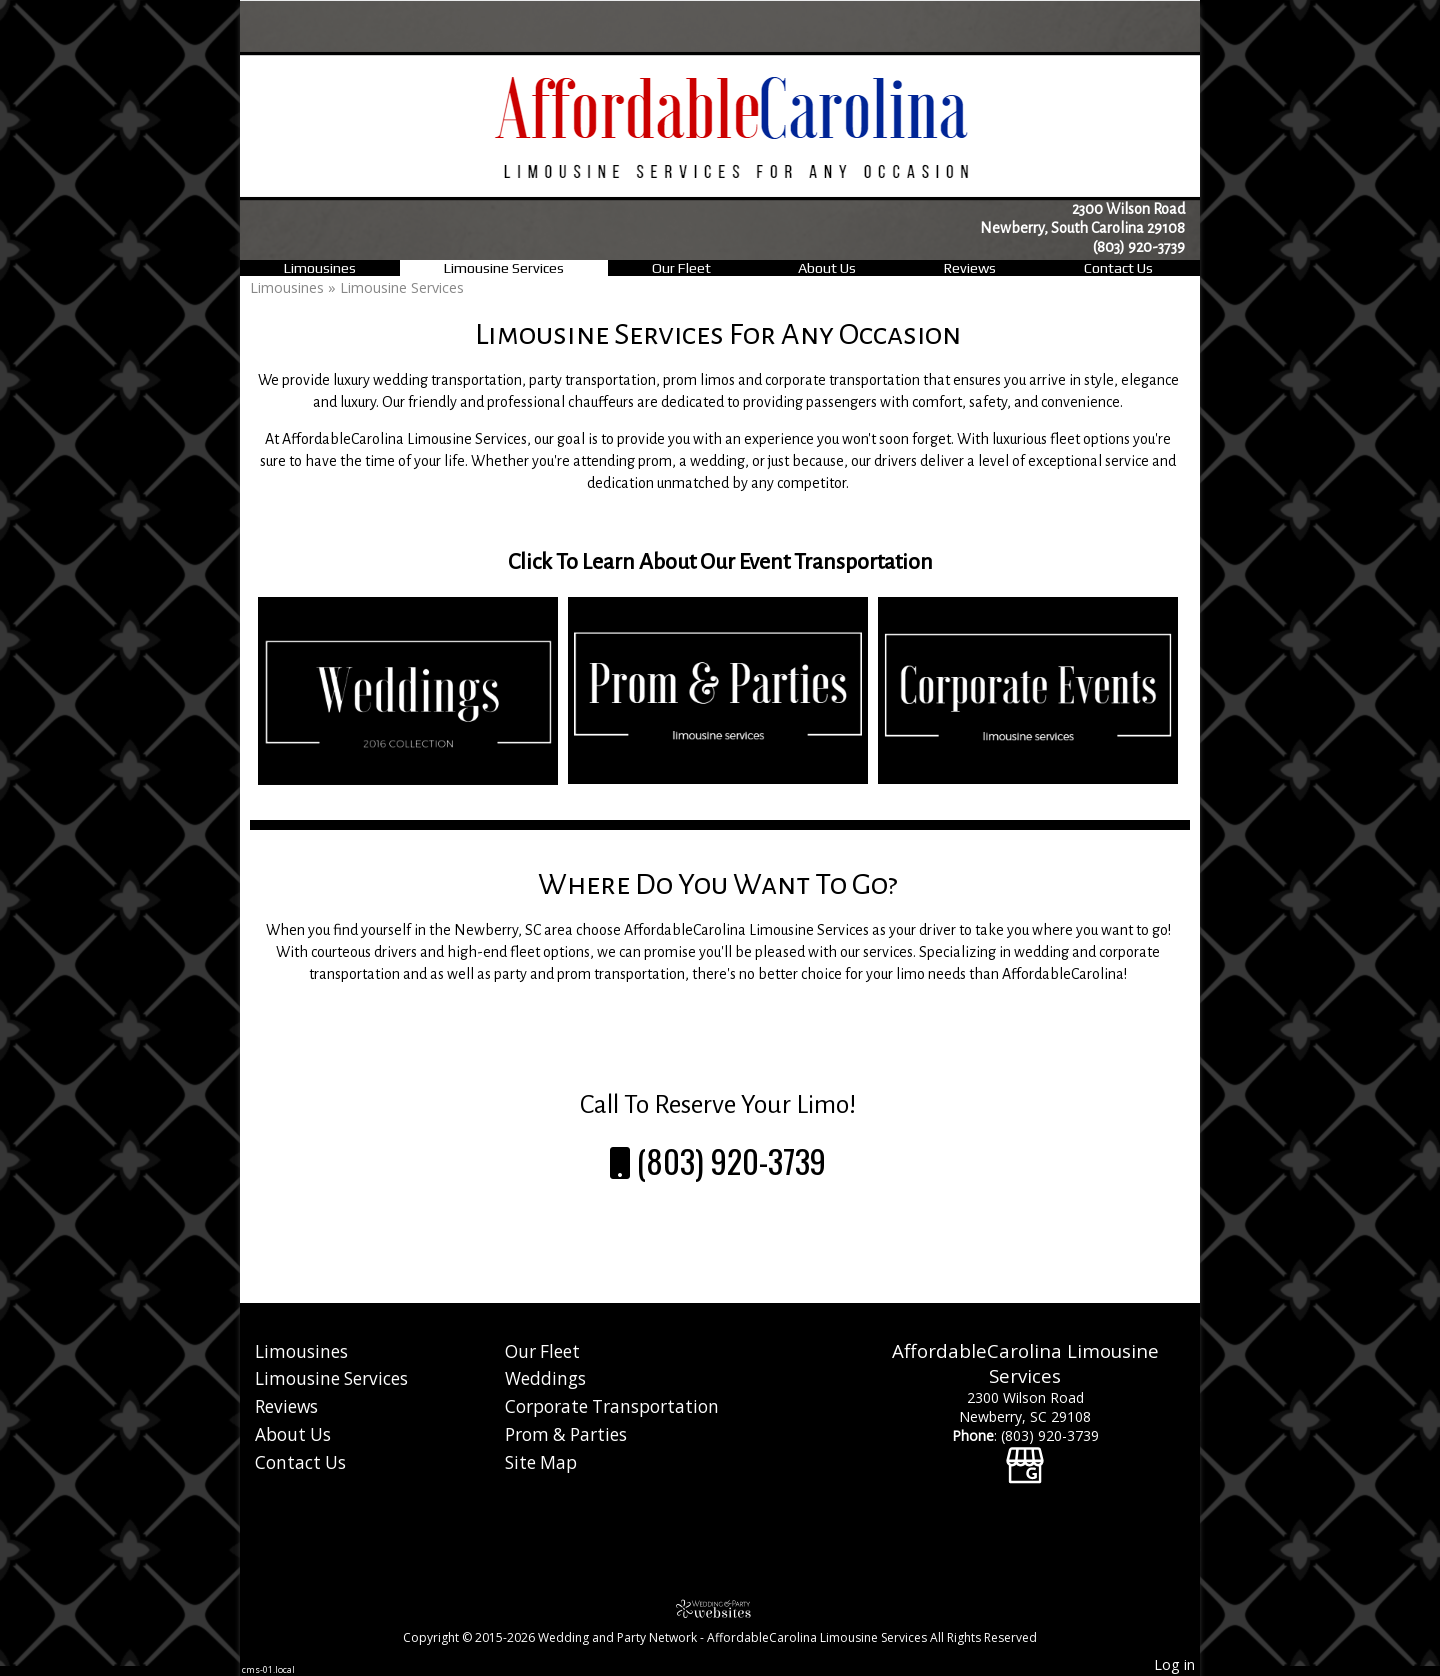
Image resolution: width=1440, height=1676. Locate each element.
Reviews (970, 268)
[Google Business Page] (1025, 1454)
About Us (827, 268)
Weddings (545, 1378)
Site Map (541, 1462)
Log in (1174, 1664)
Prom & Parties (566, 1434)
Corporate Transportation (612, 1406)
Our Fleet (681, 268)
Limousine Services (504, 268)
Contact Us (1118, 268)
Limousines (320, 268)
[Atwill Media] (720, 1608)
